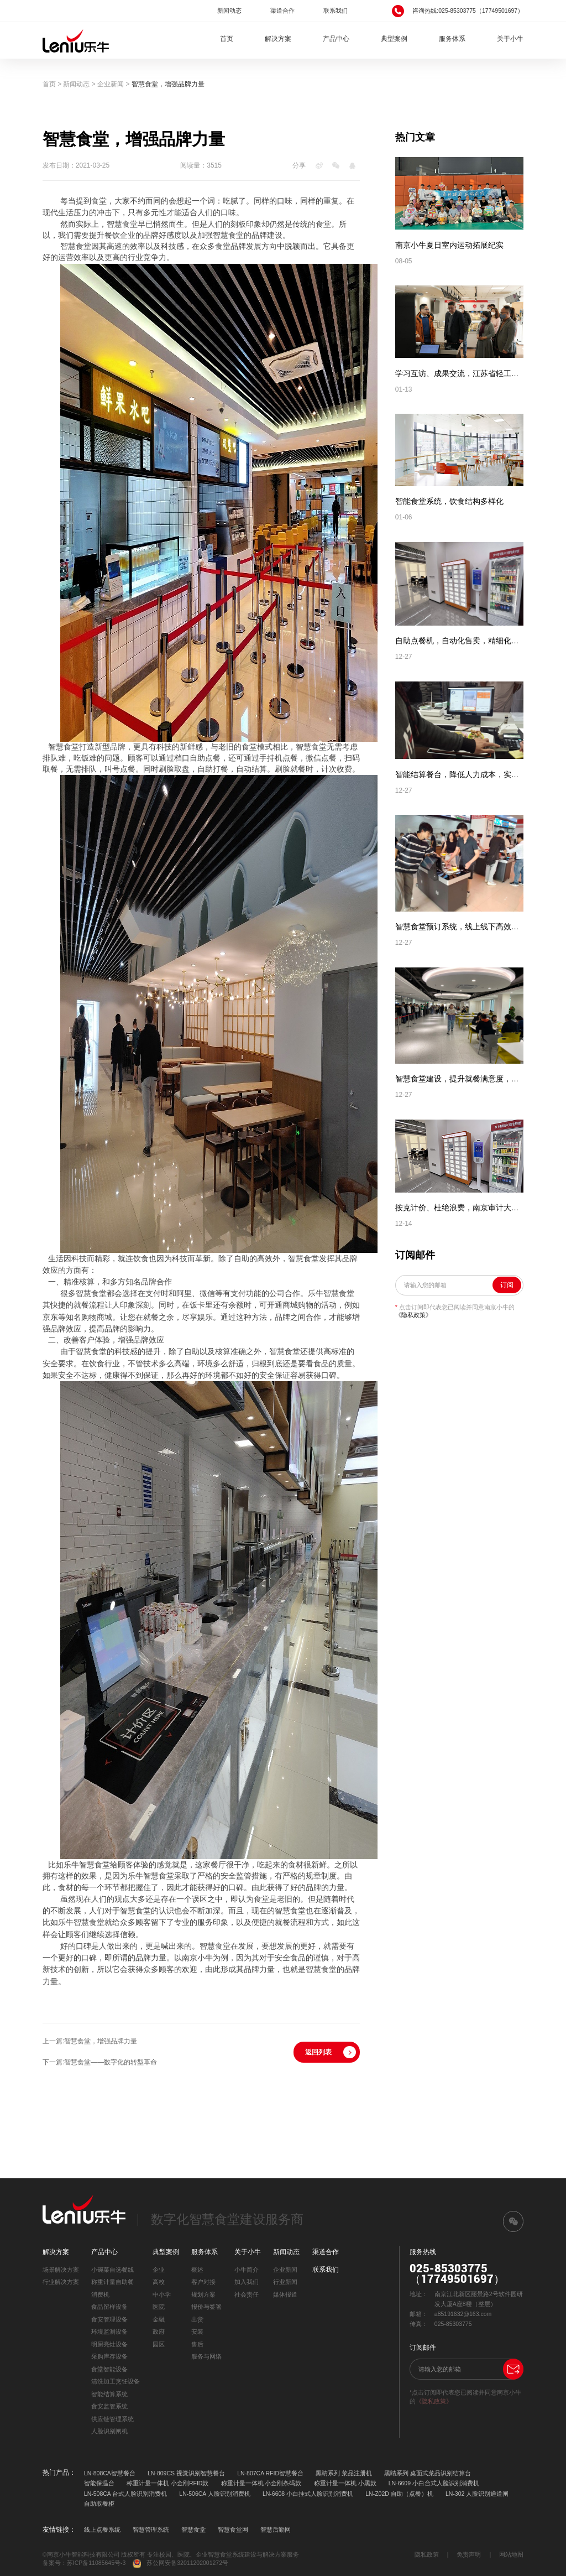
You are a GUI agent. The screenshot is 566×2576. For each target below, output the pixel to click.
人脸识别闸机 (109, 2431)
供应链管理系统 (112, 2419)
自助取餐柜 (99, 2503)
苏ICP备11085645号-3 (96, 2562)
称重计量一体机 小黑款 (345, 2483)
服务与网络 (206, 2356)
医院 (159, 2306)
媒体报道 (285, 2294)
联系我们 (335, 10)
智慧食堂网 (233, 2529)
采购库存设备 (109, 2356)
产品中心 (336, 39)
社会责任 (246, 2294)
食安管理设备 (109, 2319)
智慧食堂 (193, 2529)
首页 (226, 39)
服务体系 (452, 39)
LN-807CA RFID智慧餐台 (270, 2473)
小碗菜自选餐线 (112, 2269)
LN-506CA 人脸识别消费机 (214, 2493)
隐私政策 (427, 2554)
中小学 (162, 2294)
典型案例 (394, 39)
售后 (197, 2344)
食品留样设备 (109, 2306)
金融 (159, 2319)
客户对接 (203, 2281)
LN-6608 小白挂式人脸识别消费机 (308, 2493)
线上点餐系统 (102, 2529)
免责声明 (469, 2554)
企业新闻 (110, 84)
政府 (159, 2331)
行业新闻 (285, 2281)
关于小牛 (510, 39)
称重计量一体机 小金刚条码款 (261, 2483)
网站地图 (511, 2554)
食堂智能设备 (109, 2369)
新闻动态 (229, 10)
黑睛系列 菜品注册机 (344, 2473)
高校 (159, 2281)
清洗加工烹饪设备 (115, 2381)
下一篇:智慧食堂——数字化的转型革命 (100, 2062)
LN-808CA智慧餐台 (109, 2473)
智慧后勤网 (275, 2529)
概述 (197, 2269)
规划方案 (203, 2294)
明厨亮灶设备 (109, 2344)
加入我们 (246, 2281)
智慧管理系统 (151, 2529)
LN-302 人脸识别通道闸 (477, 2493)
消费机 (100, 2294)
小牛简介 (246, 2269)
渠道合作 (282, 10)
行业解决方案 (61, 2281)
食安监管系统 (109, 2406)
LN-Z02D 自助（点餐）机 (399, 2493)
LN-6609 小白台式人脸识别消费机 (434, 2483)
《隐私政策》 (413, 1315)
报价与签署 (206, 2306)
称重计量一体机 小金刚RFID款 (167, 2483)
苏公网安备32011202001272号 (180, 2563)
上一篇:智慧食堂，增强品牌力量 (90, 2041)
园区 (159, 2344)
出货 (197, 2319)
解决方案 (278, 39)
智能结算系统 (109, 2394)
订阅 (506, 1285)
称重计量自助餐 (112, 2281)
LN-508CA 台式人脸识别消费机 (125, 2493)
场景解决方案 (61, 2269)
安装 (197, 2331)
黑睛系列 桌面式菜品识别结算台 (427, 2473)
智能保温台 (99, 2483)
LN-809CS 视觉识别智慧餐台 (186, 2473)
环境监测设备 (109, 2331)
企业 (159, 2269)
